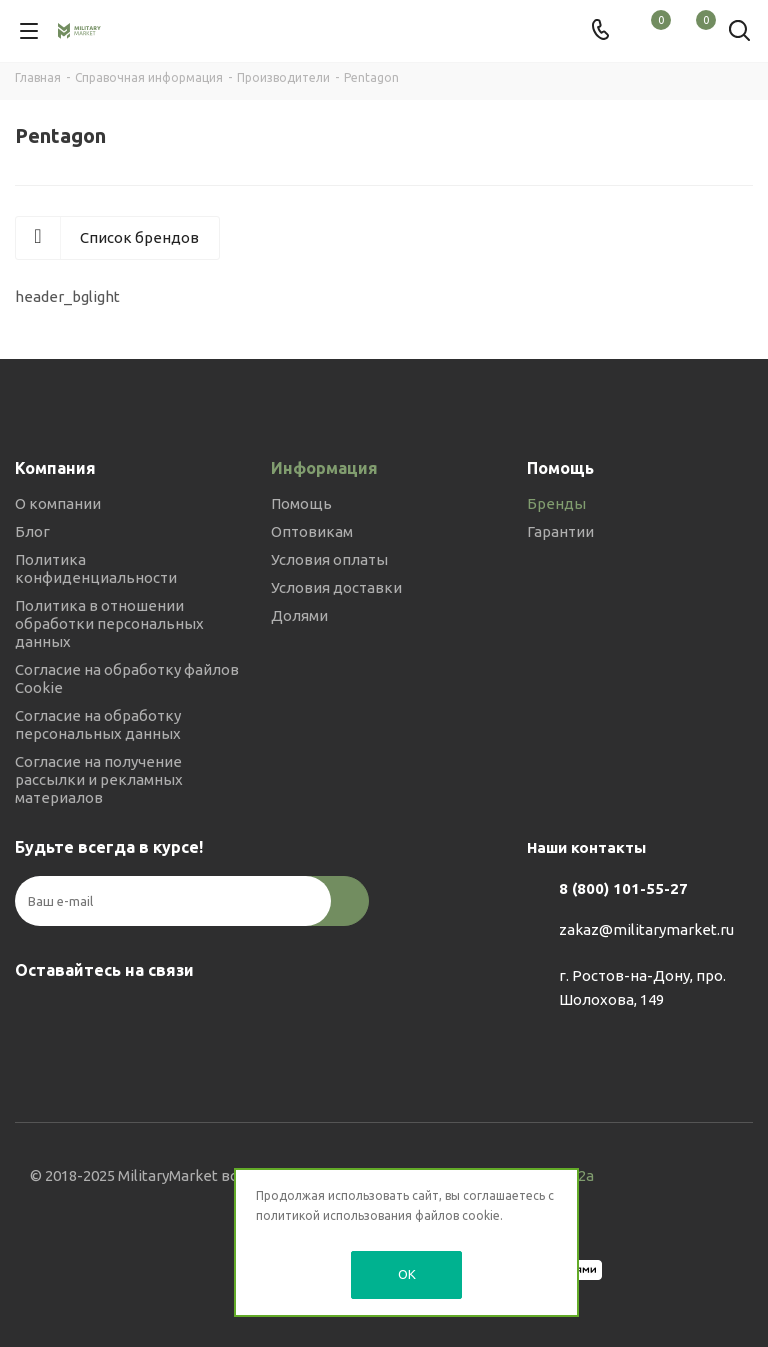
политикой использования (334, 1215)
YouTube (135, 1017)
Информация (324, 468)
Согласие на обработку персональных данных (98, 724)
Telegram (85, 1017)
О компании (58, 503)
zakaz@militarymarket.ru (646, 929)
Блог (32, 531)
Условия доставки (336, 587)
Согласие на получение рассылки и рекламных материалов (99, 779)
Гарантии (560, 531)
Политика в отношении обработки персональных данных (109, 623)
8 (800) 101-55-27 (623, 888)
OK (407, 1274)
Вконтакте (35, 1017)
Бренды (556, 503)
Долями (299, 615)
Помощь (301, 503)
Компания (55, 468)
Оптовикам (312, 531)
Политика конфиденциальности (96, 568)
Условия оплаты (329, 559)
